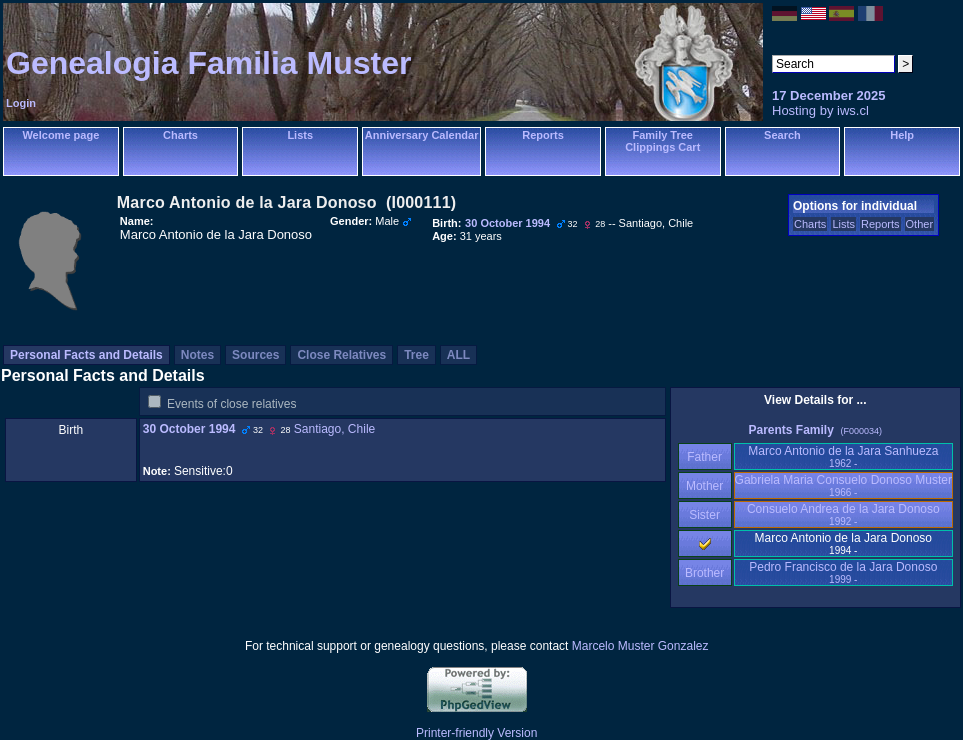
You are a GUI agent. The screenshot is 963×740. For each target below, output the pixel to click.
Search (782, 135)
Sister (704, 515)
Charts (180, 135)
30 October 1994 (189, 429)
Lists (300, 135)
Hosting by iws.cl (820, 110)
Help (902, 135)
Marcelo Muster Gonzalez (640, 646)
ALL (458, 355)
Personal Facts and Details (86, 355)
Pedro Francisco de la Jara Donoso (843, 572)
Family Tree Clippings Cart (662, 141)
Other (920, 224)
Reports (543, 135)
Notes (197, 355)
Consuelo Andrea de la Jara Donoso (843, 514)
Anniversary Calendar (422, 135)
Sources (255, 355)
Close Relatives (341, 355)
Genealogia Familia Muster (208, 63)
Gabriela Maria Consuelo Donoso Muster (843, 485)
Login (21, 103)
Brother (704, 573)
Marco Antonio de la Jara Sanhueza (843, 456)
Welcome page (60, 135)
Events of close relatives (231, 404)
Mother (705, 486)
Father (704, 457)
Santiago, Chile (334, 429)
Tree (416, 355)
